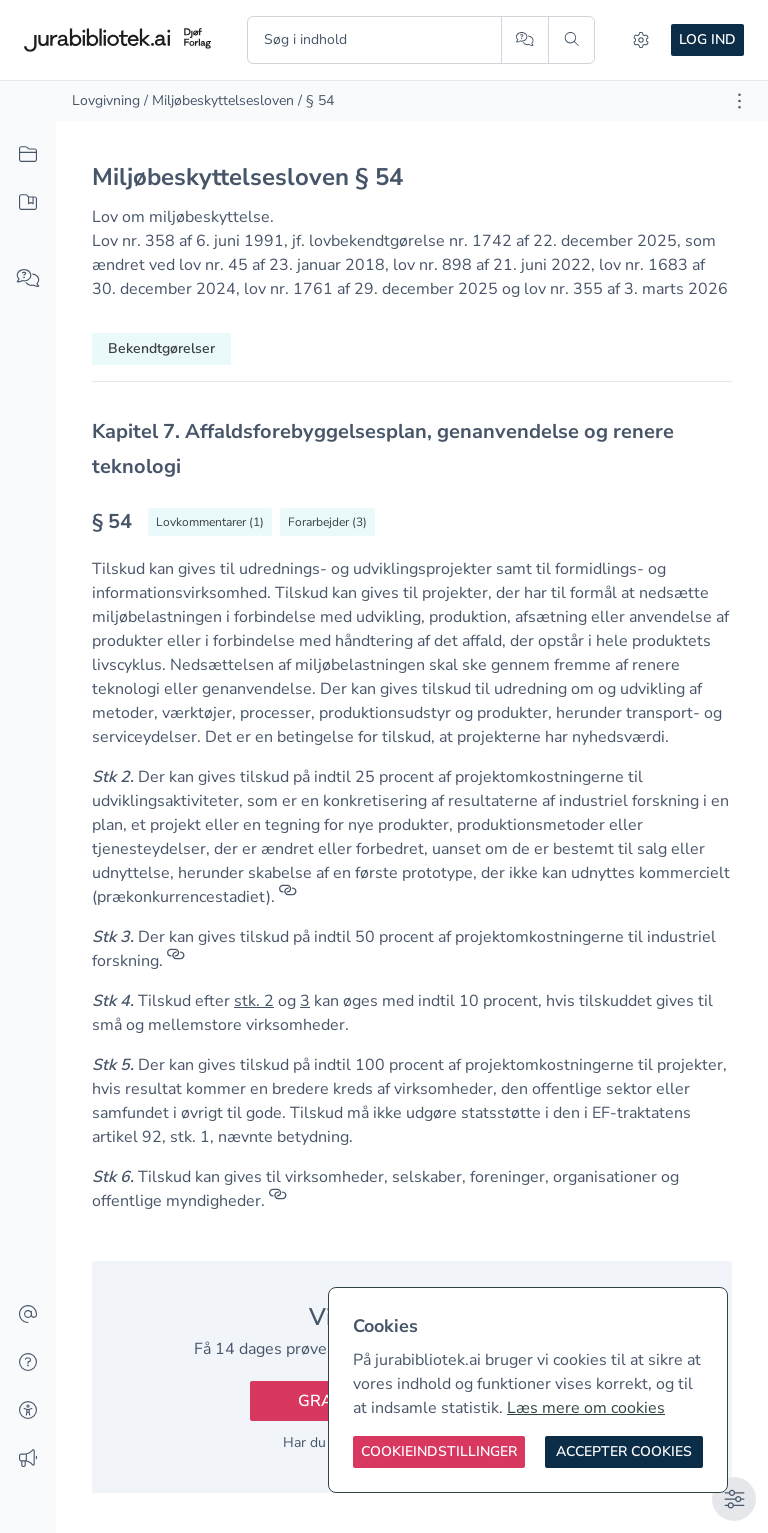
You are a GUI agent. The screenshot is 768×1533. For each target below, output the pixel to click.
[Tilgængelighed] (28, 1411)
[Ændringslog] (28, 1459)
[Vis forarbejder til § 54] (327, 522)
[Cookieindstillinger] (439, 1452)
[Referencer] (288, 897)
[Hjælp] (28, 1363)
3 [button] (305, 1001)
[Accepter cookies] (624, 1452)
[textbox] (412, 449)
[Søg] (571, 40)
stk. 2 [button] (254, 1001)
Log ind (707, 39)
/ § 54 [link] (316, 100)
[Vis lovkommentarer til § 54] (210, 522)
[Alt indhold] (28, 155)
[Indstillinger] (641, 40)
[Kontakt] (28, 1315)
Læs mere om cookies (586, 1408)
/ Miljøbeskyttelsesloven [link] (219, 100)
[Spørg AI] (524, 40)
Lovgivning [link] (106, 100)
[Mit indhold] (28, 203)
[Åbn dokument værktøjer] (739, 101)
